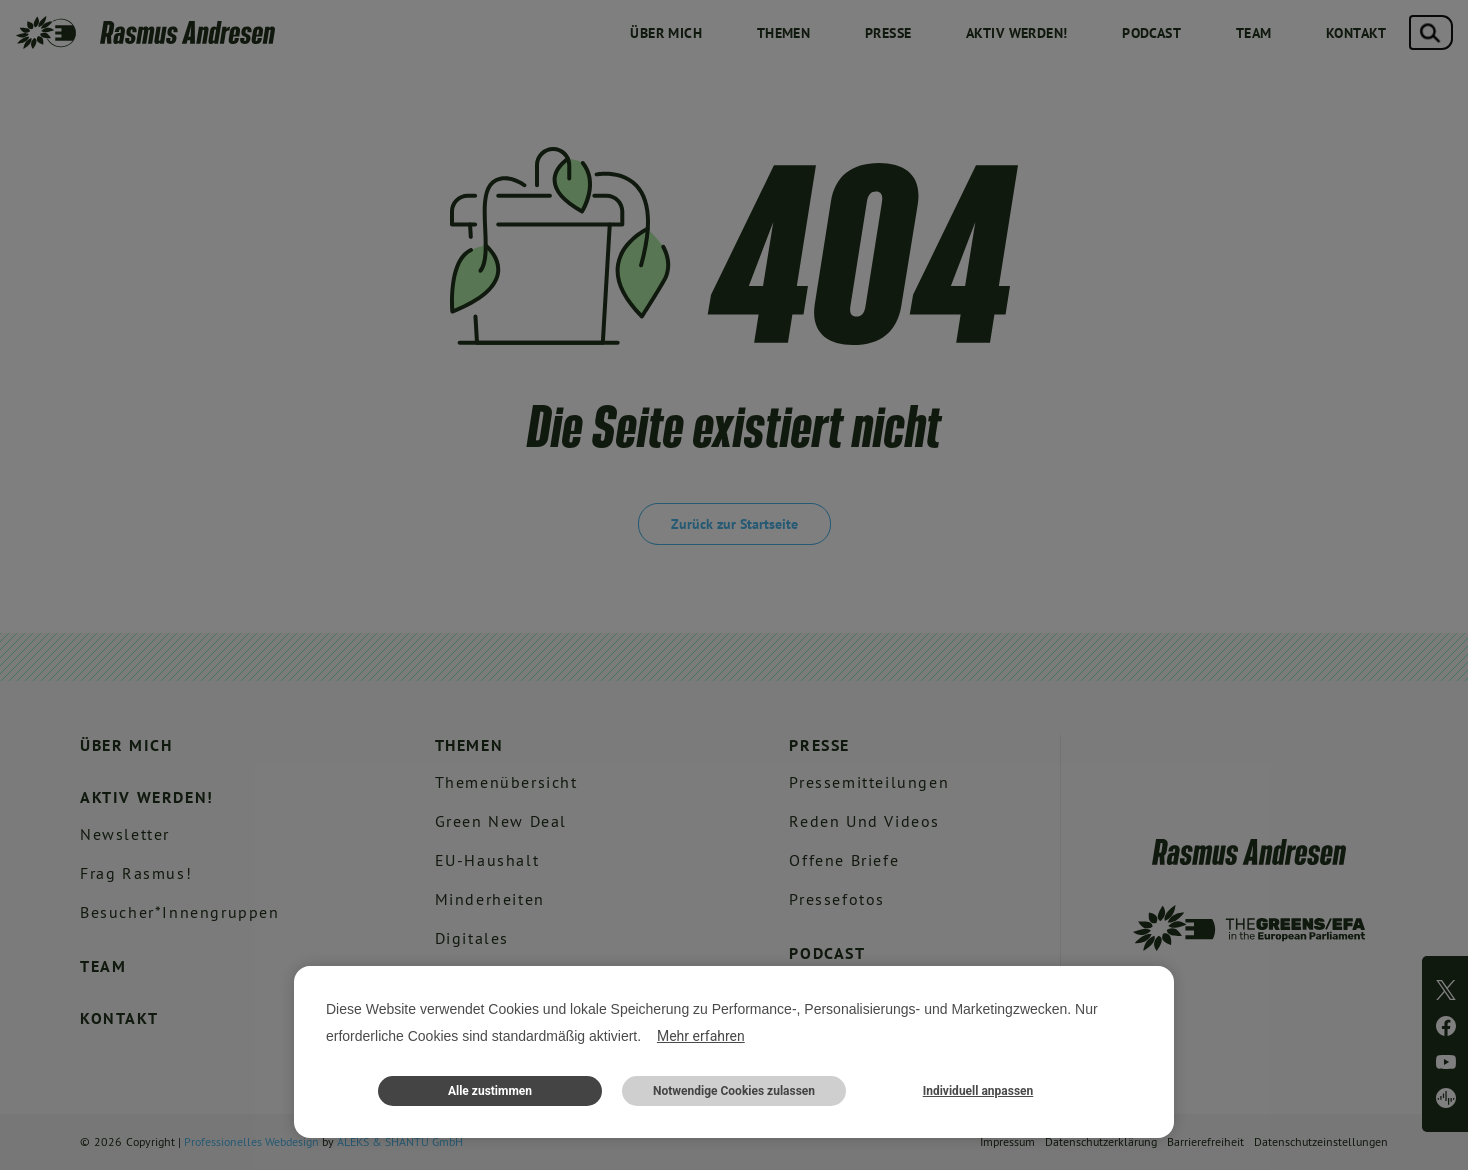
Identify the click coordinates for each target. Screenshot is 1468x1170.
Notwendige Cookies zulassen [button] (734, 1091)
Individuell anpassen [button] (978, 1091)
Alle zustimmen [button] (490, 1091)
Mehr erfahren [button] (701, 1036)
